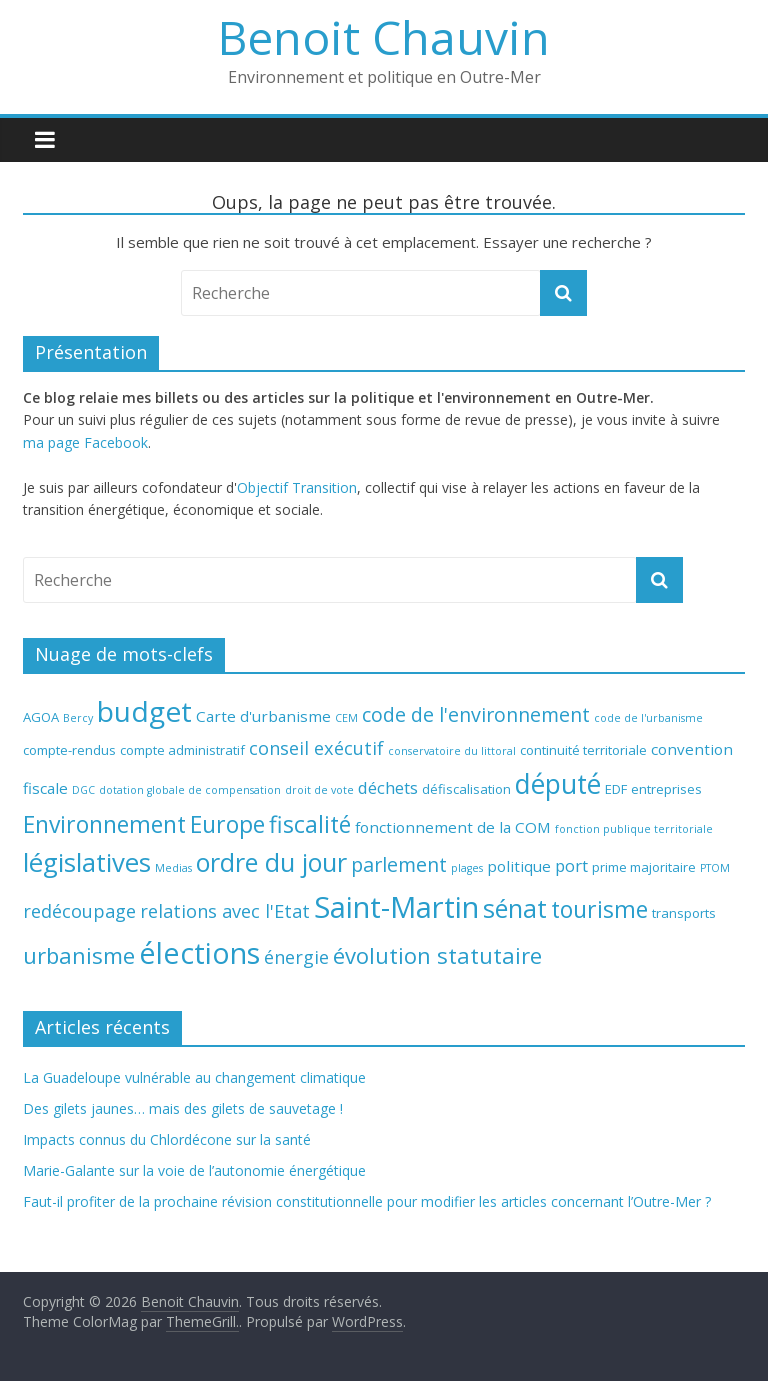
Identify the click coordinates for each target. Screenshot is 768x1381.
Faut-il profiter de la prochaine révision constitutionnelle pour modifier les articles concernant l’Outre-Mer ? (367, 1201)
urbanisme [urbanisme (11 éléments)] (79, 955)
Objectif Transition (297, 487)
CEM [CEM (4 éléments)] (346, 718)
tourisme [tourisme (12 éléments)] (599, 909)
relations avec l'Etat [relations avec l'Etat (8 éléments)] (225, 911)
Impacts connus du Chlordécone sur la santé (167, 1139)
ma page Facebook (85, 442)
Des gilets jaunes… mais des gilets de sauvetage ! (183, 1108)
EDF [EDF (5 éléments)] (616, 789)
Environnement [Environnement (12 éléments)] (104, 824)
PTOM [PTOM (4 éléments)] (715, 868)
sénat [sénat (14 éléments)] (515, 908)
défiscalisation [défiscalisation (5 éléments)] (466, 789)
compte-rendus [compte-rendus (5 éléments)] (69, 750)
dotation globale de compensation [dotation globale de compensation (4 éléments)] (190, 790)
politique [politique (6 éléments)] (519, 866)
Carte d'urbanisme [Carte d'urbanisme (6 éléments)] (263, 716)
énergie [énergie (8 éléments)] (296, 957)
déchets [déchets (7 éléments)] (388, 787)
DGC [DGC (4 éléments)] (83, 790)
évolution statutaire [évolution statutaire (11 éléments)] (437, 955)
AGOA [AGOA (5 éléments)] (41, 717)
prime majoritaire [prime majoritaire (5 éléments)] (644, 867)
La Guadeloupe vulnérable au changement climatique (194, 1077)
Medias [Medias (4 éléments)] (173, 868)
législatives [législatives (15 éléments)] (87, 862)
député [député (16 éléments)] (558, 784)
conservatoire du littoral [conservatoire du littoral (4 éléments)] (452, 751)
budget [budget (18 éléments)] (144, 711)
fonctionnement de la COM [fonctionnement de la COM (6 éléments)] (453, 827)
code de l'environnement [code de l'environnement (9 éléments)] (476, 714)
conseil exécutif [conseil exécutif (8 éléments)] (316, 748)
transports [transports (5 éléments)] (684, 913)
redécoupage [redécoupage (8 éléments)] (79, 911)
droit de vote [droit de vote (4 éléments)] (319, 790)
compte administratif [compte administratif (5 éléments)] (182, 750)
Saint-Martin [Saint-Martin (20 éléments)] (396, 907)
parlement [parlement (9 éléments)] (399, 864)
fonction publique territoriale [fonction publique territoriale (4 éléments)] (634, 829)
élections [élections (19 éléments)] (199, 952)
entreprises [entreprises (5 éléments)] (666, 789)
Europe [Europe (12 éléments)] (227, 824)
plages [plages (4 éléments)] (467, 868)
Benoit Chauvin (384, 37)
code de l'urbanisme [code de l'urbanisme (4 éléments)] (648, 718)
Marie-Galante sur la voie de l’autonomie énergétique (194, 1170)
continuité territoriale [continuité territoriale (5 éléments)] (583, 750)
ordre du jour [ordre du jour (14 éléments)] (271, 862)
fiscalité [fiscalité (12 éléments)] (310, 824)
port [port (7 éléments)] (571, 865)
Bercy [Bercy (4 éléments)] (78, 718)
